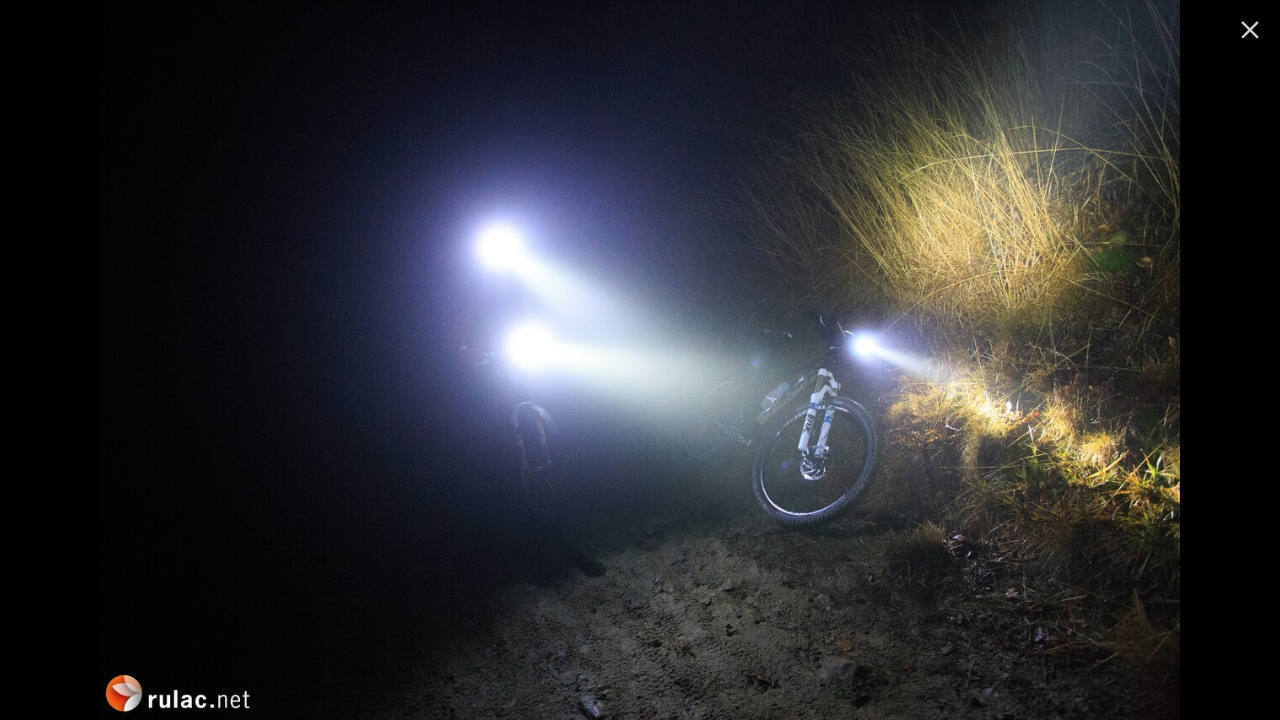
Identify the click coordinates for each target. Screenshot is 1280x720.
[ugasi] (1250, 30)
